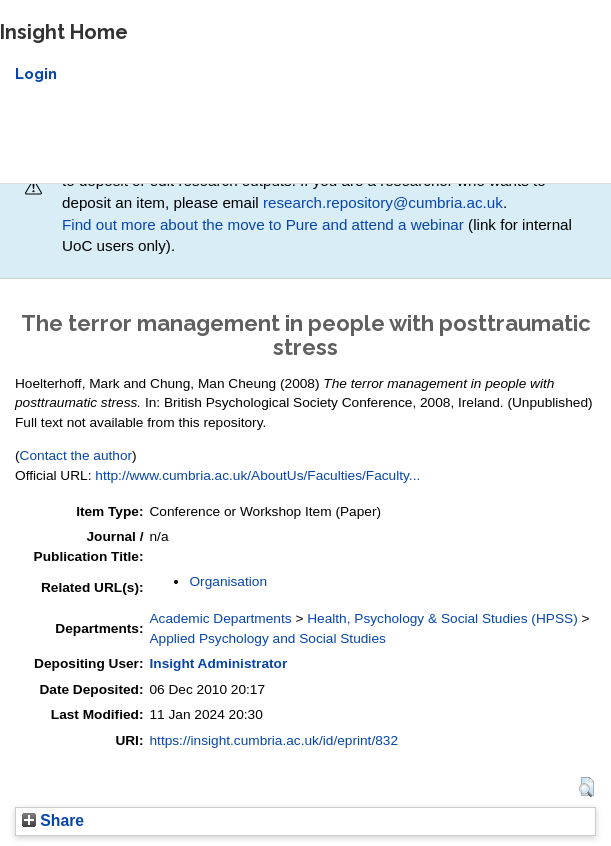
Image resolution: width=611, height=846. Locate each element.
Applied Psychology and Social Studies (267, 638)
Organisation (228, 581)
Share (53, 820)
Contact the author (76, 455)
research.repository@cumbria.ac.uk (383, 202)
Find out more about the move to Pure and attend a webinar (263, 224)
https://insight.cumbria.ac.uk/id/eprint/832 (273, 740)
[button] (586, 787)
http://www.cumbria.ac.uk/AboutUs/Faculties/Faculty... (257, 475)
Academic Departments (220, 618)
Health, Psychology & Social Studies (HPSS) (442, 618)
